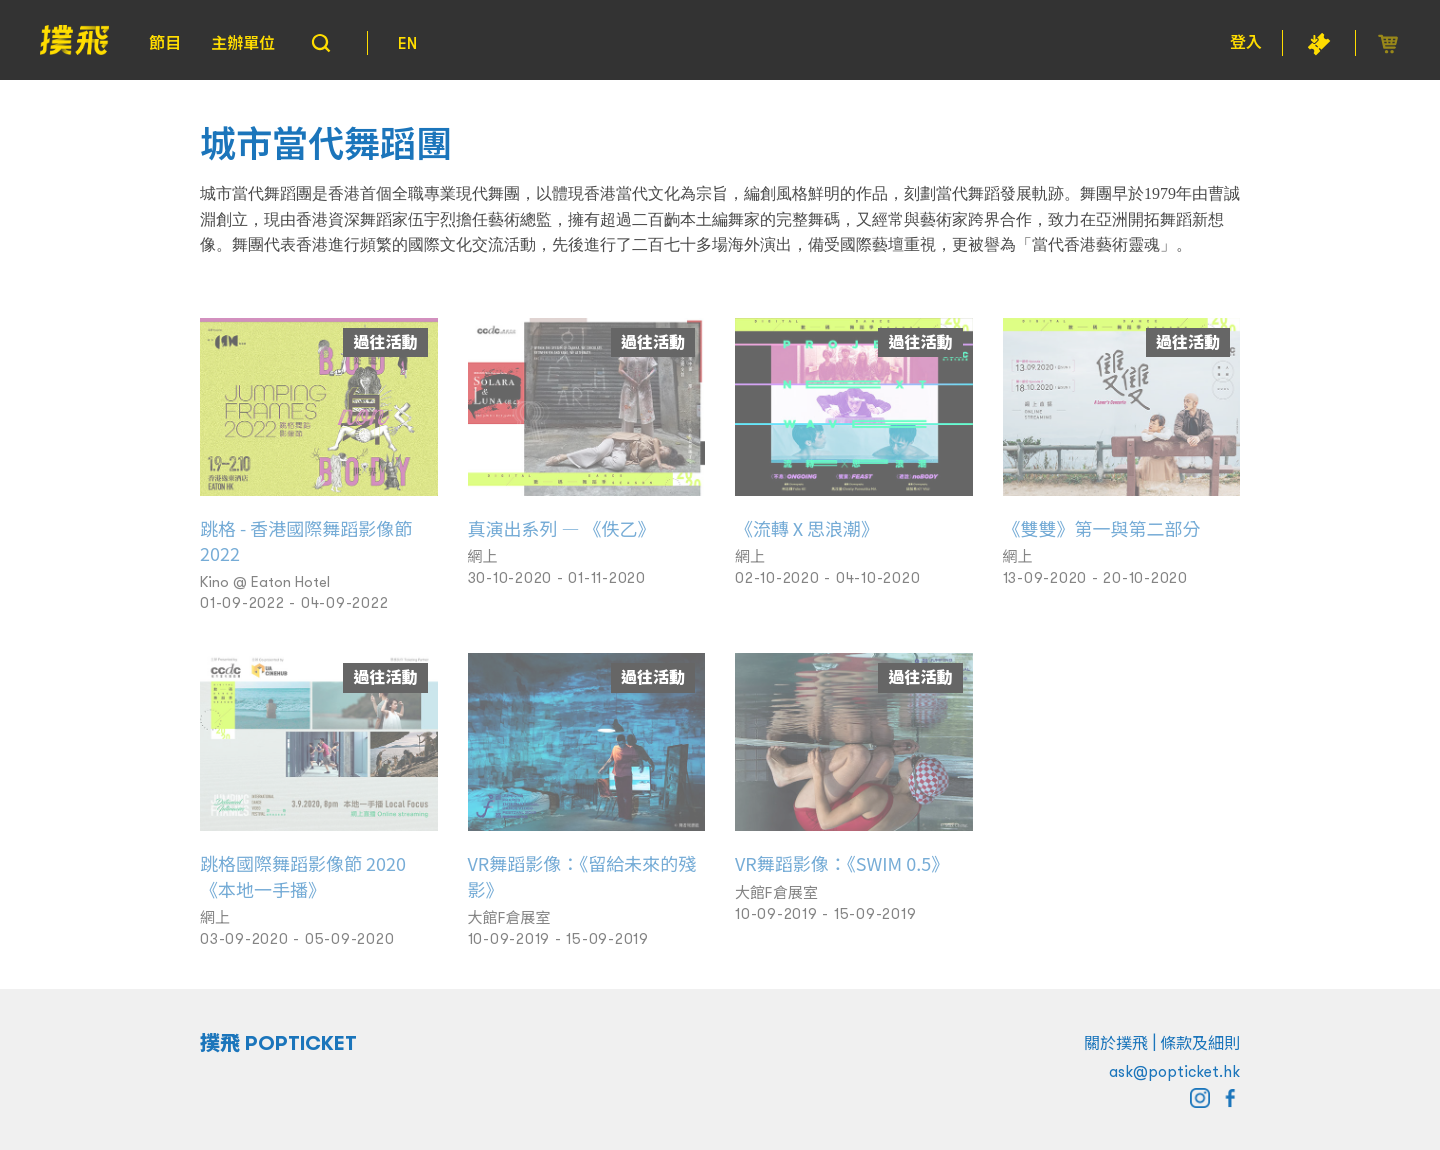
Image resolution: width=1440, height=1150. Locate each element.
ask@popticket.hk (1174, 1071)
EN (407, 43)
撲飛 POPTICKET (278, 1043)
